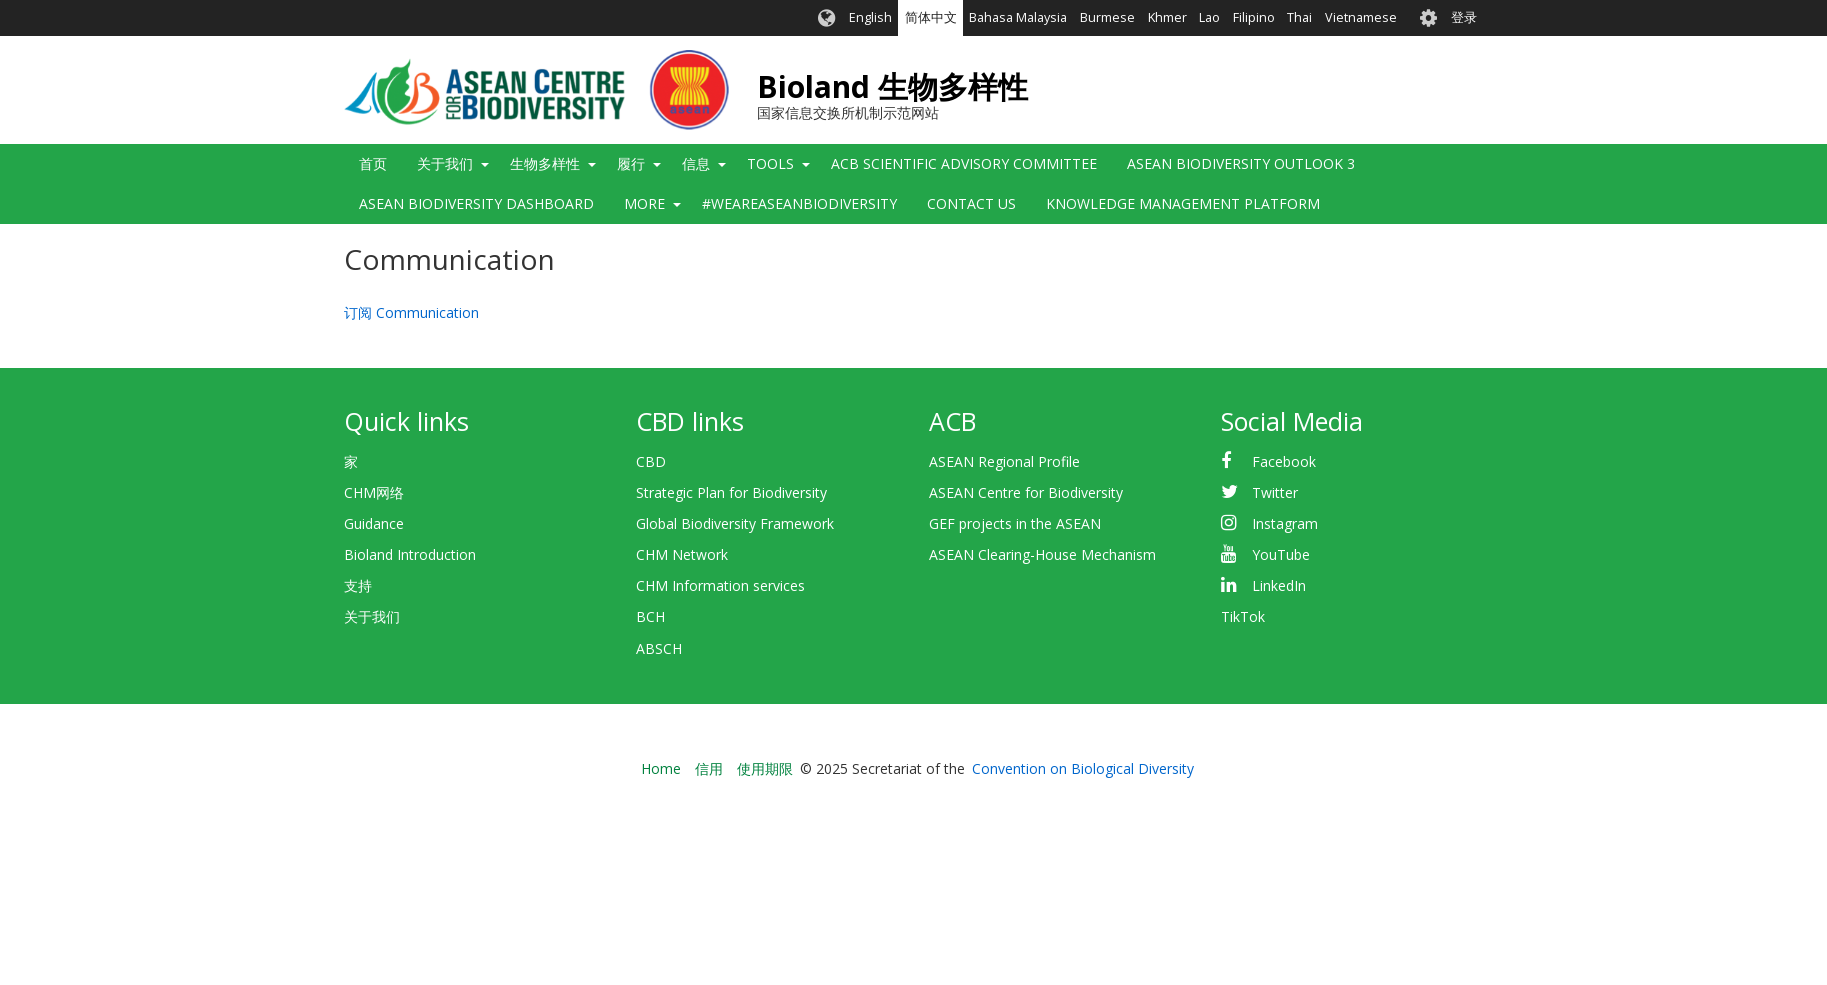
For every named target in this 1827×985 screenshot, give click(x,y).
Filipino (1254, 17)
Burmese (1107, 17)
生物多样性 (545, 163)
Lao (1209, 17)
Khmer (1167, 17)
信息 (696, 163)
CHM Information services (720, 585)
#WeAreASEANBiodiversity (799, 203)
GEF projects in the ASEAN (1015, 523)
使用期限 (765, 768)
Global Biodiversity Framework (735, 523)
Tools (770, 163)
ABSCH (659, 648)
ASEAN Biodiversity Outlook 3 (1241, 163)
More (644, 203)
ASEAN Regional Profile (1004, 461)
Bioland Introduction (410, 554)
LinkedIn (1279, 585)
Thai (1299, 17)
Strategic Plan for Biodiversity (731, 492)
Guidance (374, 523)
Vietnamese (1361, 17)
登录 (1464, 17)
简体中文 (931, 17)
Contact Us (971, 203)
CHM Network (682, 554)
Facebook (1284, 461)
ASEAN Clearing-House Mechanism (1042, 554)
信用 (709, 768)
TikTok (1243, 616)
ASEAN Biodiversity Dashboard (476, 203)
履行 (631, 163)
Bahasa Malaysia (1018, 17)
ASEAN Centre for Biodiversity (1026, 492)
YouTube (1281, 554)
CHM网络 (374, 492)
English (870, 17)
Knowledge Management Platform (1183, 203)
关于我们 (445, 163)
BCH (650, 616)
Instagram (1285, 523)
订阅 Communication (411, 312)
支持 (358, 585)
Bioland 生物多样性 (892, 86)
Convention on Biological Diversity (1083, 768)
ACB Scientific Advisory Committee (964, 163)
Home (661, 768)
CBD (651, 461)
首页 (373, 163)
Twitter (1275, 492)
